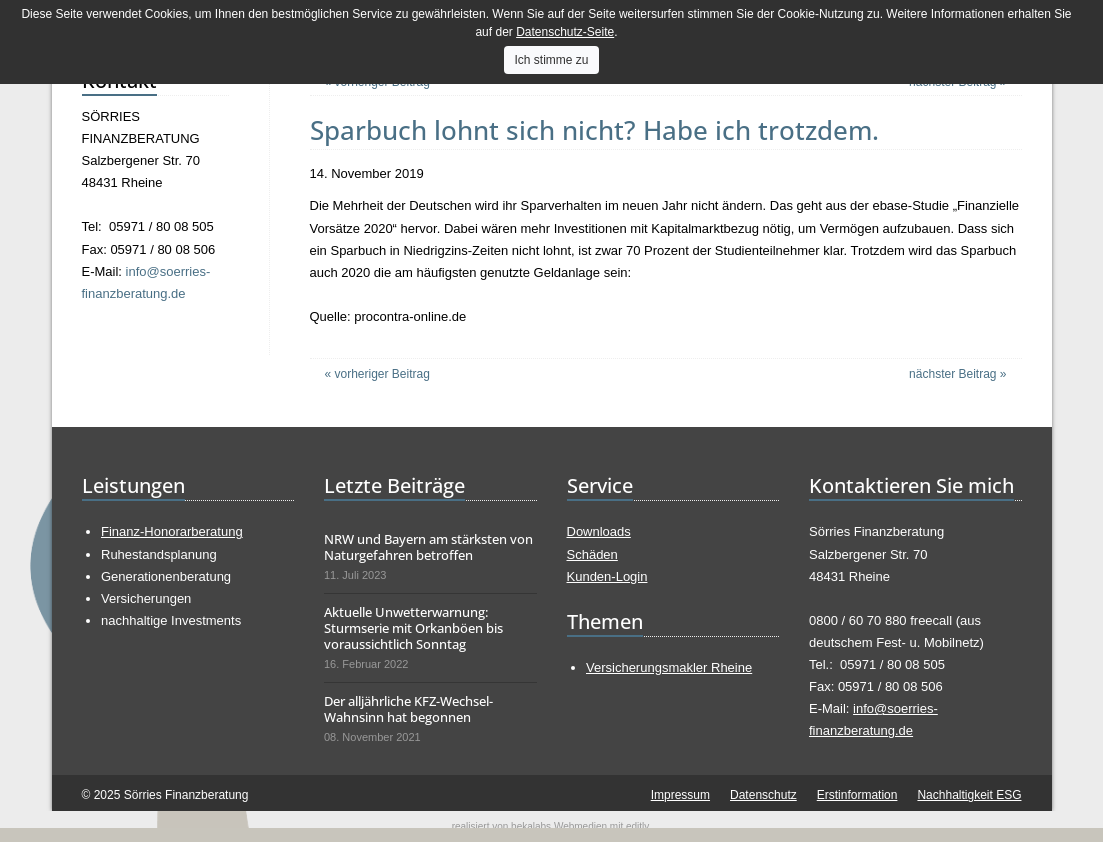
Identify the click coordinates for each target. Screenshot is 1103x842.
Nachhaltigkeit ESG (969, 795)
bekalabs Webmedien (559, 826)
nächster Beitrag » (957, 374)
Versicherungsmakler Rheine (669, 667)
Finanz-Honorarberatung (172, 531)
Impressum (680, 795)
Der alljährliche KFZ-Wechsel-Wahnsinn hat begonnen (408, 709)
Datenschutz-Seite (565, 32)
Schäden (592, 554)
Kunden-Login (607, 576)
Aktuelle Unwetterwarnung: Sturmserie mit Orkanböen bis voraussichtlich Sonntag (413, 628)
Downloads (599, 531)
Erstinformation (857, 795)
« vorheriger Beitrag (377, 374)
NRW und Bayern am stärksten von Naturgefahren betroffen (428, 547)
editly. (638, 826)
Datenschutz (763, 795)
